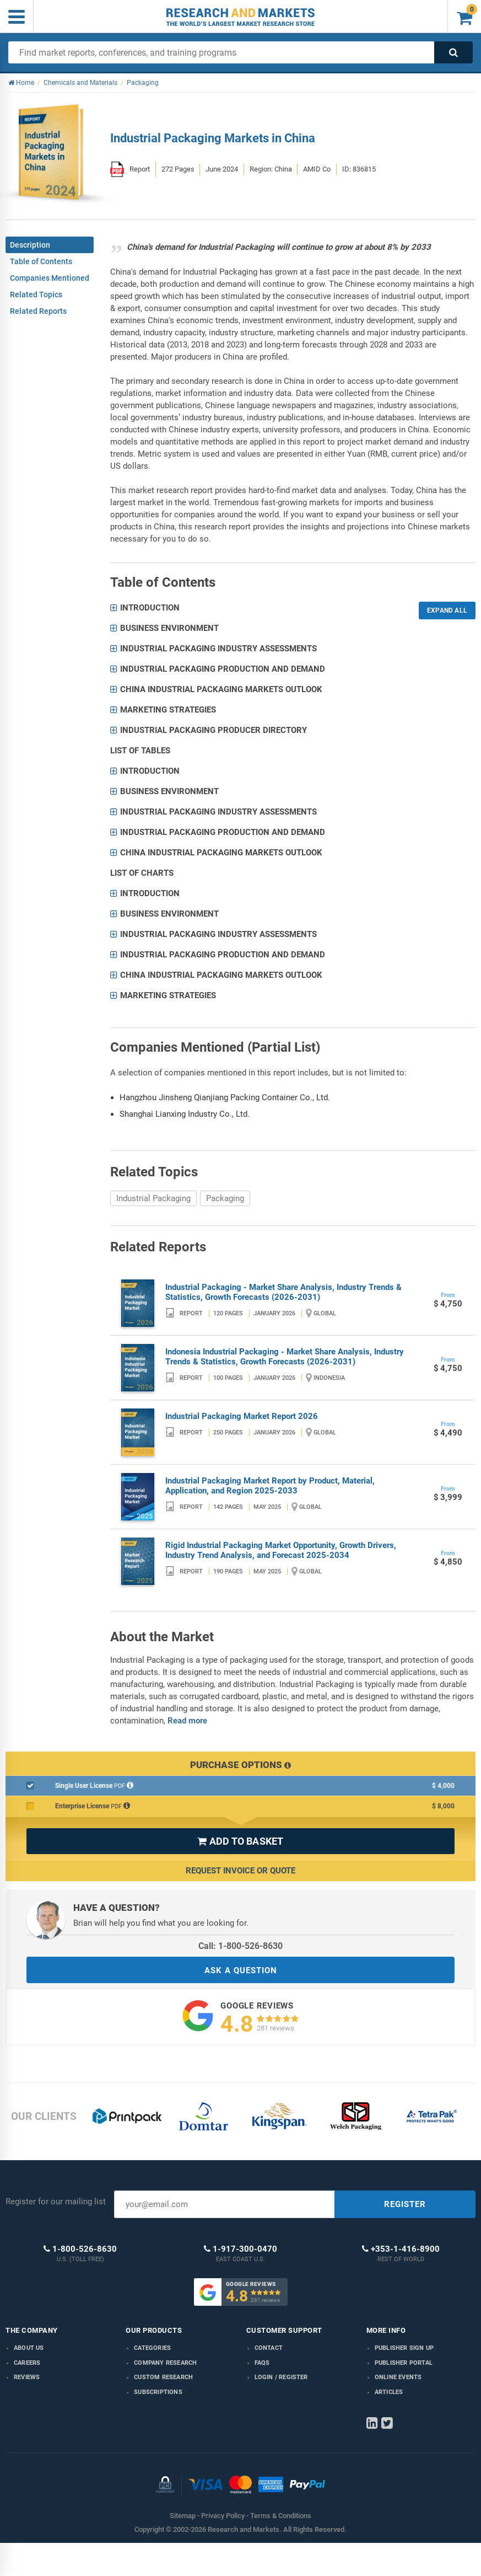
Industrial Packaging (153, 1198)
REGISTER (405, 2204)
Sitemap (183, 2515)
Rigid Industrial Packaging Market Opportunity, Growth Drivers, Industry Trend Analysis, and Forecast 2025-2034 (280, 1550)
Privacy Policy (223, 2515)
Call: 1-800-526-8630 (240, 1946)
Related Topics (36, 294)
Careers (27, 2362)
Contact (269, 2348)
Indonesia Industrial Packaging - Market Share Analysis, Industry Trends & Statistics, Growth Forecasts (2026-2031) (284, 1357)
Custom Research (163, 2377)
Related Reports (38, 311)
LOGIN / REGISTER (281, 2377)
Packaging (225, 1198)
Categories (152, 2348)
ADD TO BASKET (240, 1841)
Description (30, 244)
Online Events (398, 2377)
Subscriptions (158, 2392)
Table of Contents (41, 261)
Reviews (27, 2377)
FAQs (262, 2362)
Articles (389, 2392)
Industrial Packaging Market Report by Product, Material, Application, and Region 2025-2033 (270, 1486)
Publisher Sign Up (404, 2348)
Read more (187, 1721)
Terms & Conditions (280, 2515)
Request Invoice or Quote (240, 1871)
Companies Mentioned (49, 278)
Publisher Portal (404, 2362)
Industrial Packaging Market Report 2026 (241, 1416)
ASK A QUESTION (240, 1970)
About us (29, 2348)
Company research (165, 2362)
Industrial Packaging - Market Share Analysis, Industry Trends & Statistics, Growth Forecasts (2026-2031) (283, 1292)
